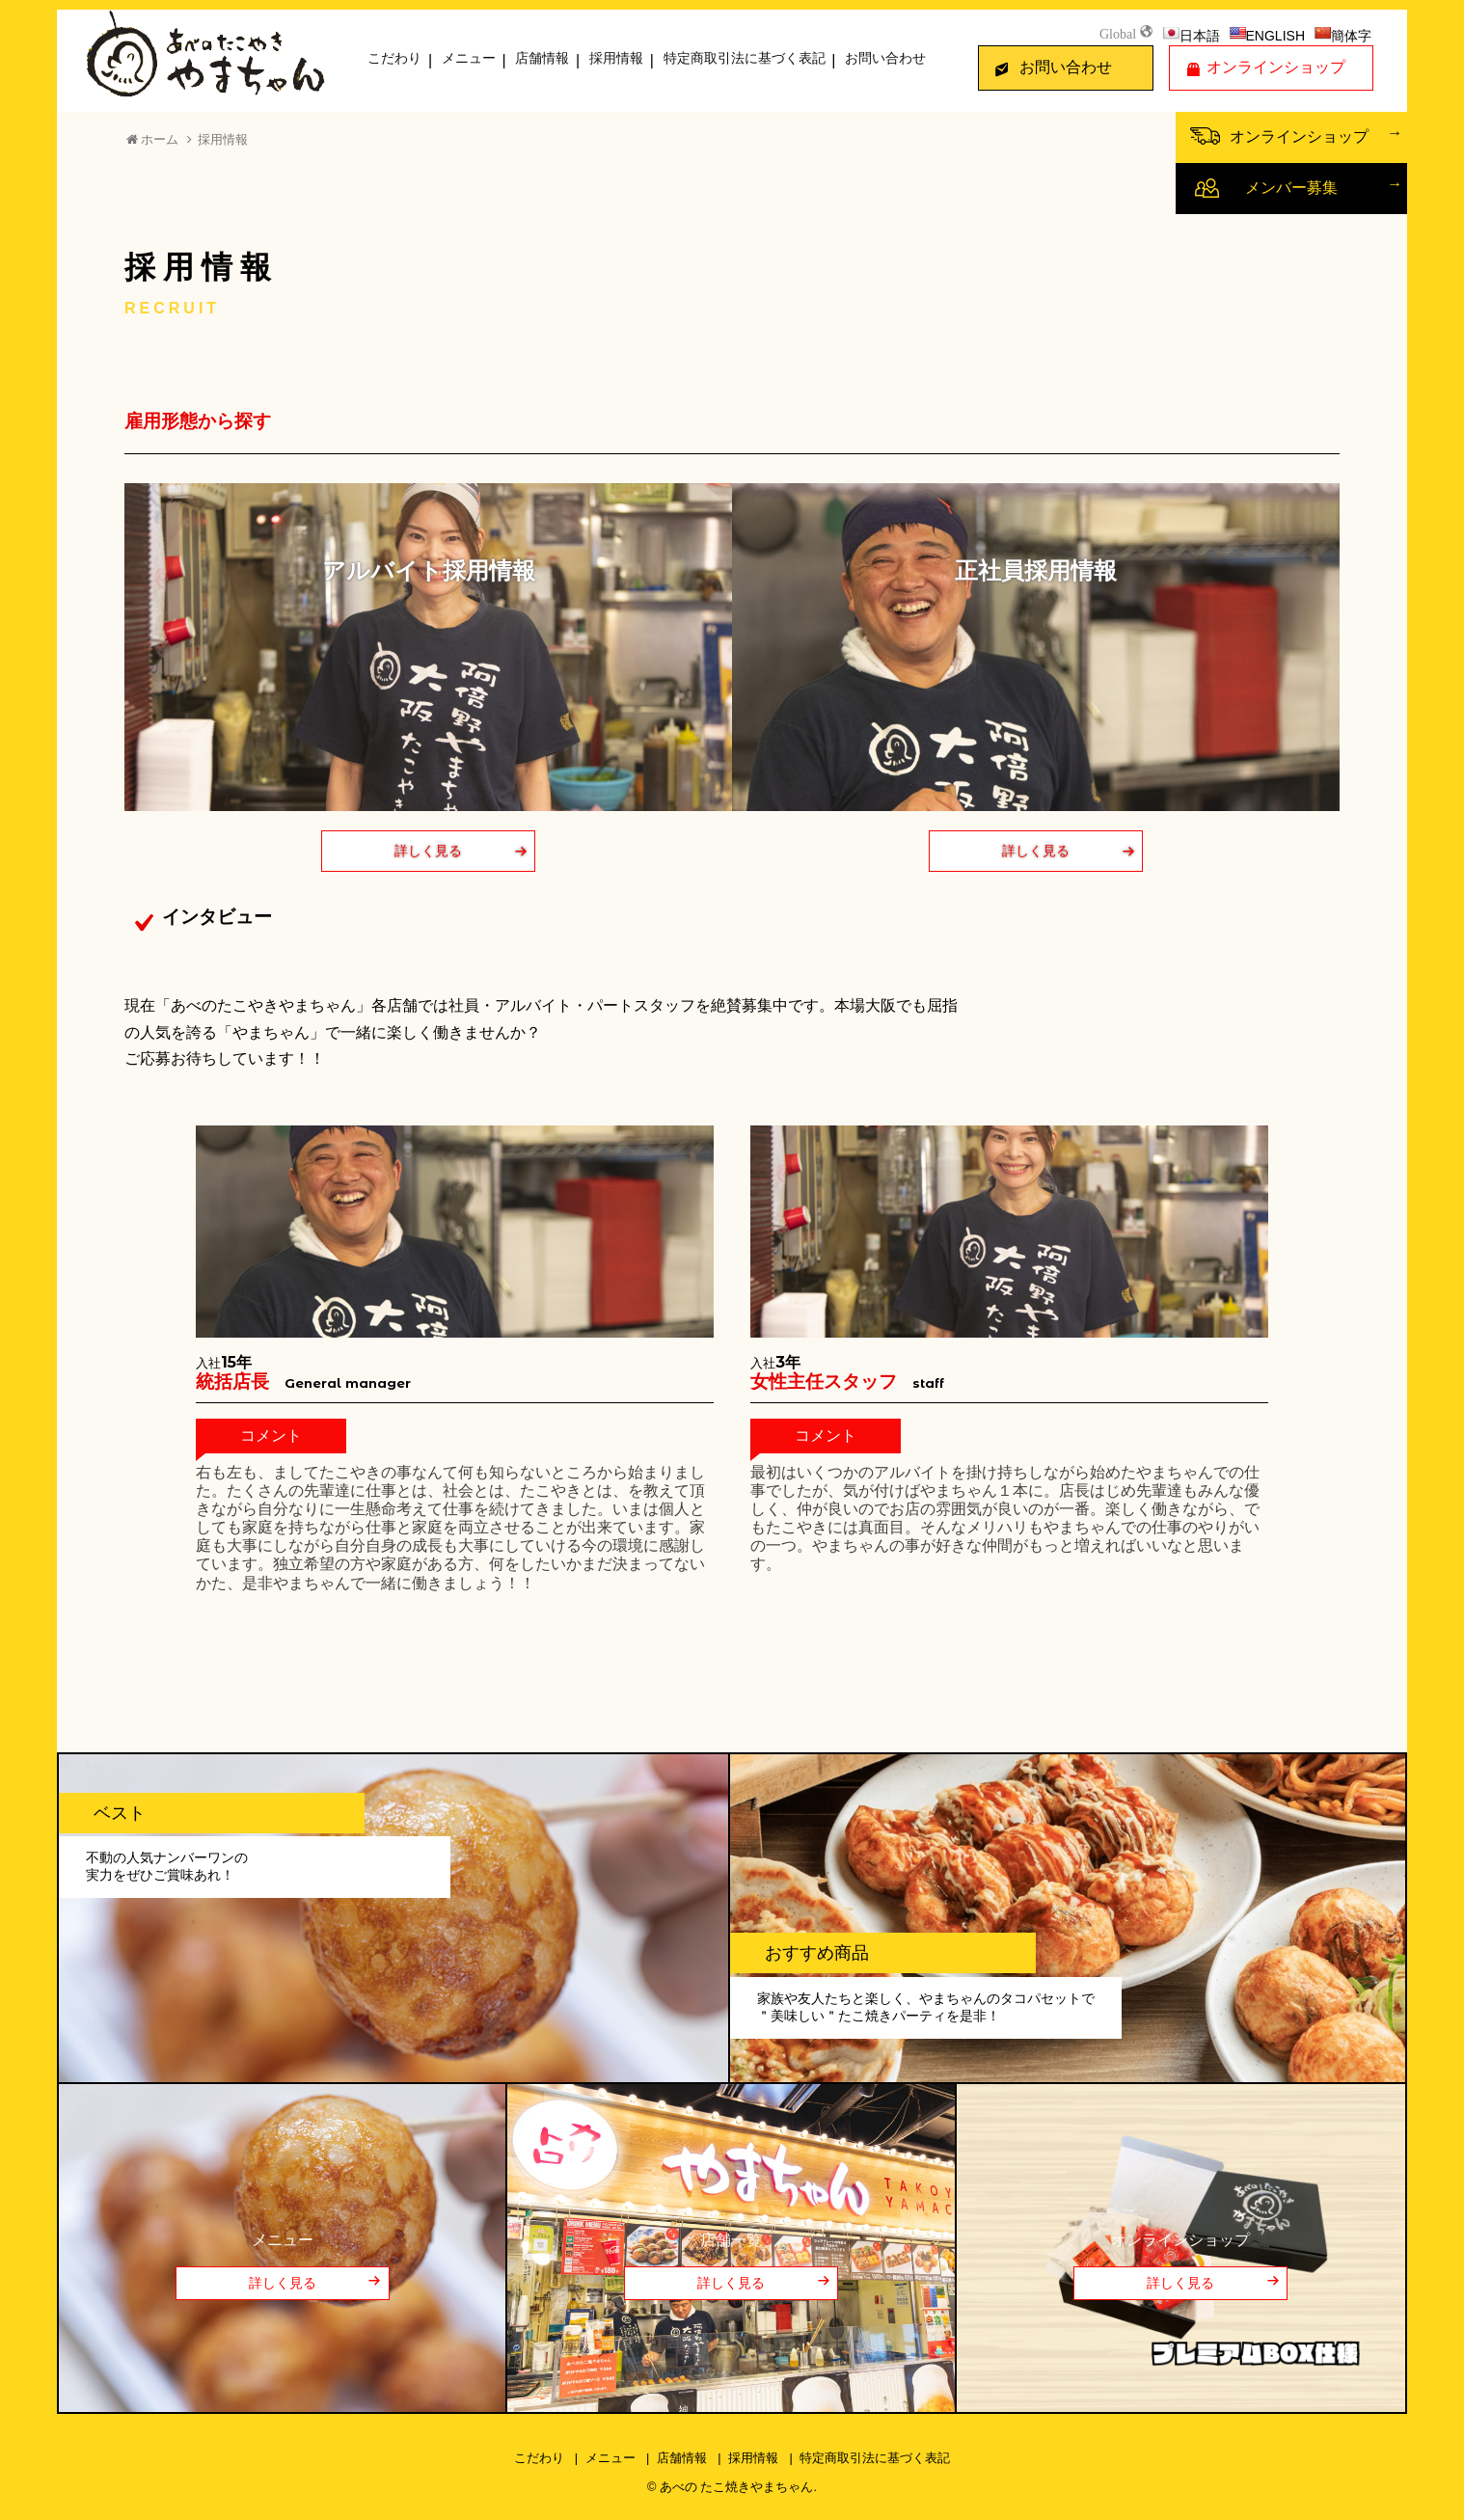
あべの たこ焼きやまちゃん (737, 2486)
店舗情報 (542, 58)
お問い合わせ (885, 58)
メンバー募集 (1291, 187)
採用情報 (616, 58)
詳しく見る (428, 850)
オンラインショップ (1275, 67)
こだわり (394, 58)
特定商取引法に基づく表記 (745, 58)
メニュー (469, 58)
